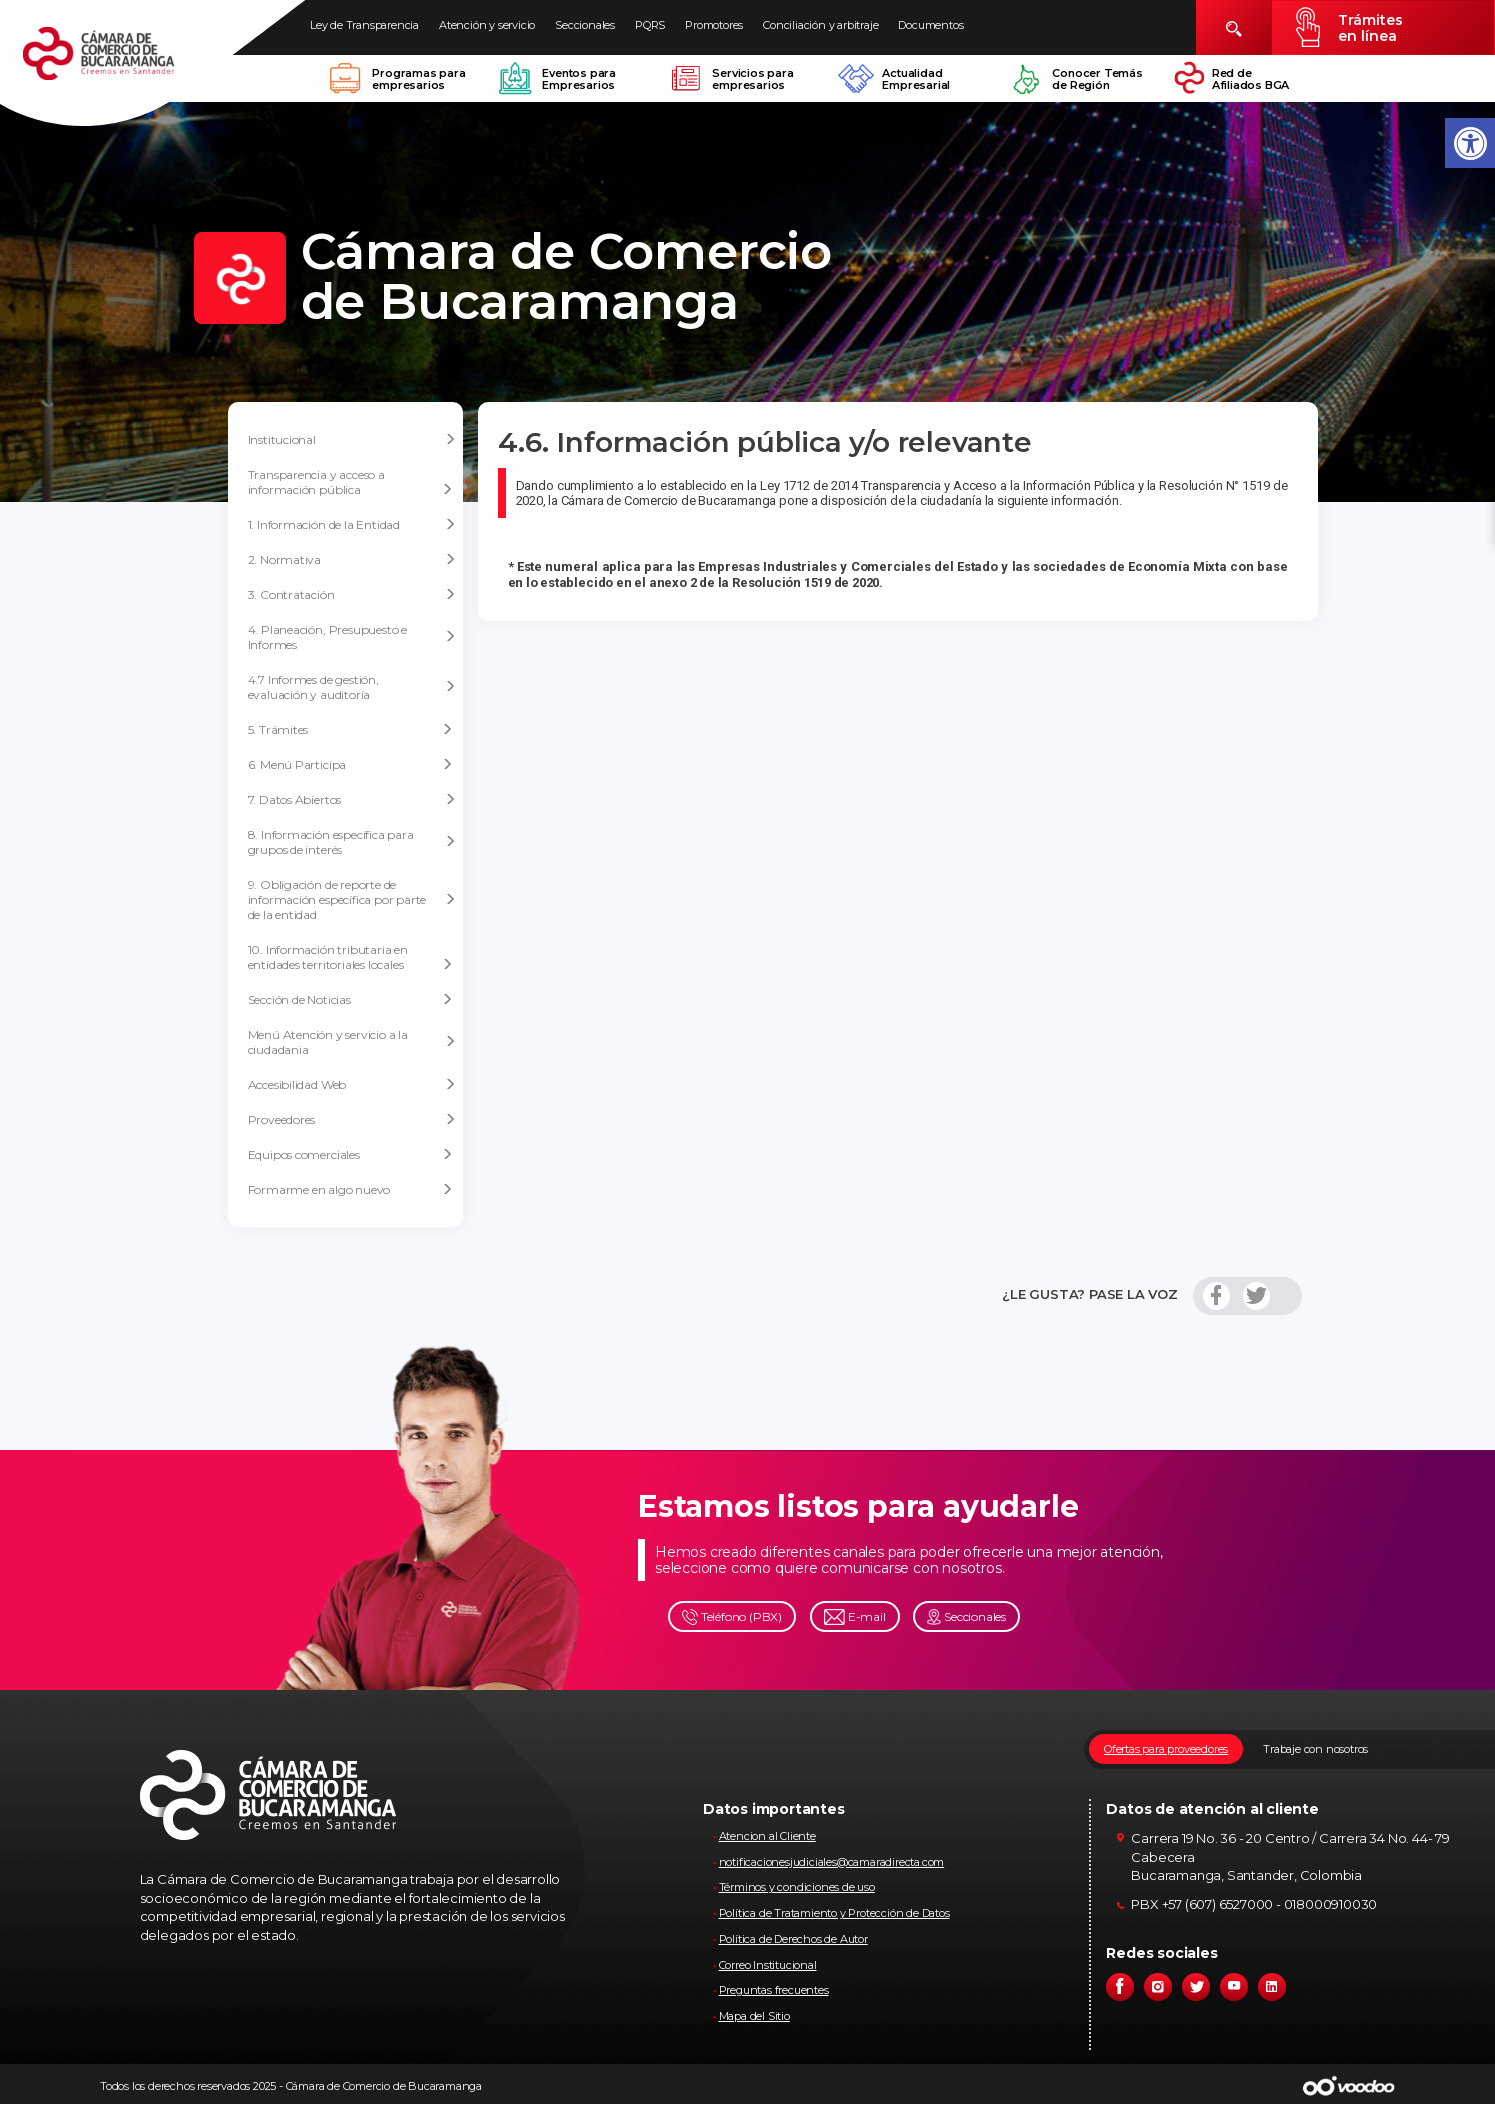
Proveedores (352, 1120)
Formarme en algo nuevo (350, 1189)
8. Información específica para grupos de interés (352, 842)
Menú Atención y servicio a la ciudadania (352, 1042)
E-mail (855, 1617)
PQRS (650, 25)
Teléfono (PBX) (732, 1617)
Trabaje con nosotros (1315, 1749)
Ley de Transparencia (364, 25)
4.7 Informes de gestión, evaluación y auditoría (352, 687)
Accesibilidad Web (352, 1085)
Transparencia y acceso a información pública (350, 482)
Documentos (930, 25)
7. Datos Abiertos (352, 800)
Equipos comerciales (350, 1154)
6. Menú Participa (350, 764)
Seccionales (585, 25)
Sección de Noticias (350, 999)
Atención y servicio (487, 25)
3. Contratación (352, 595)
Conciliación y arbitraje (820, 25)
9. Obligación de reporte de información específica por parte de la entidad (352, 899)
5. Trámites (350, 729)
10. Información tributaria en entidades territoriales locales (350, 957)
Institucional (352, 440)
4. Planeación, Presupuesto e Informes (352, 637)
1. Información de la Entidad (352, 525)
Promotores (714, 25)
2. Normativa (352, 560)
